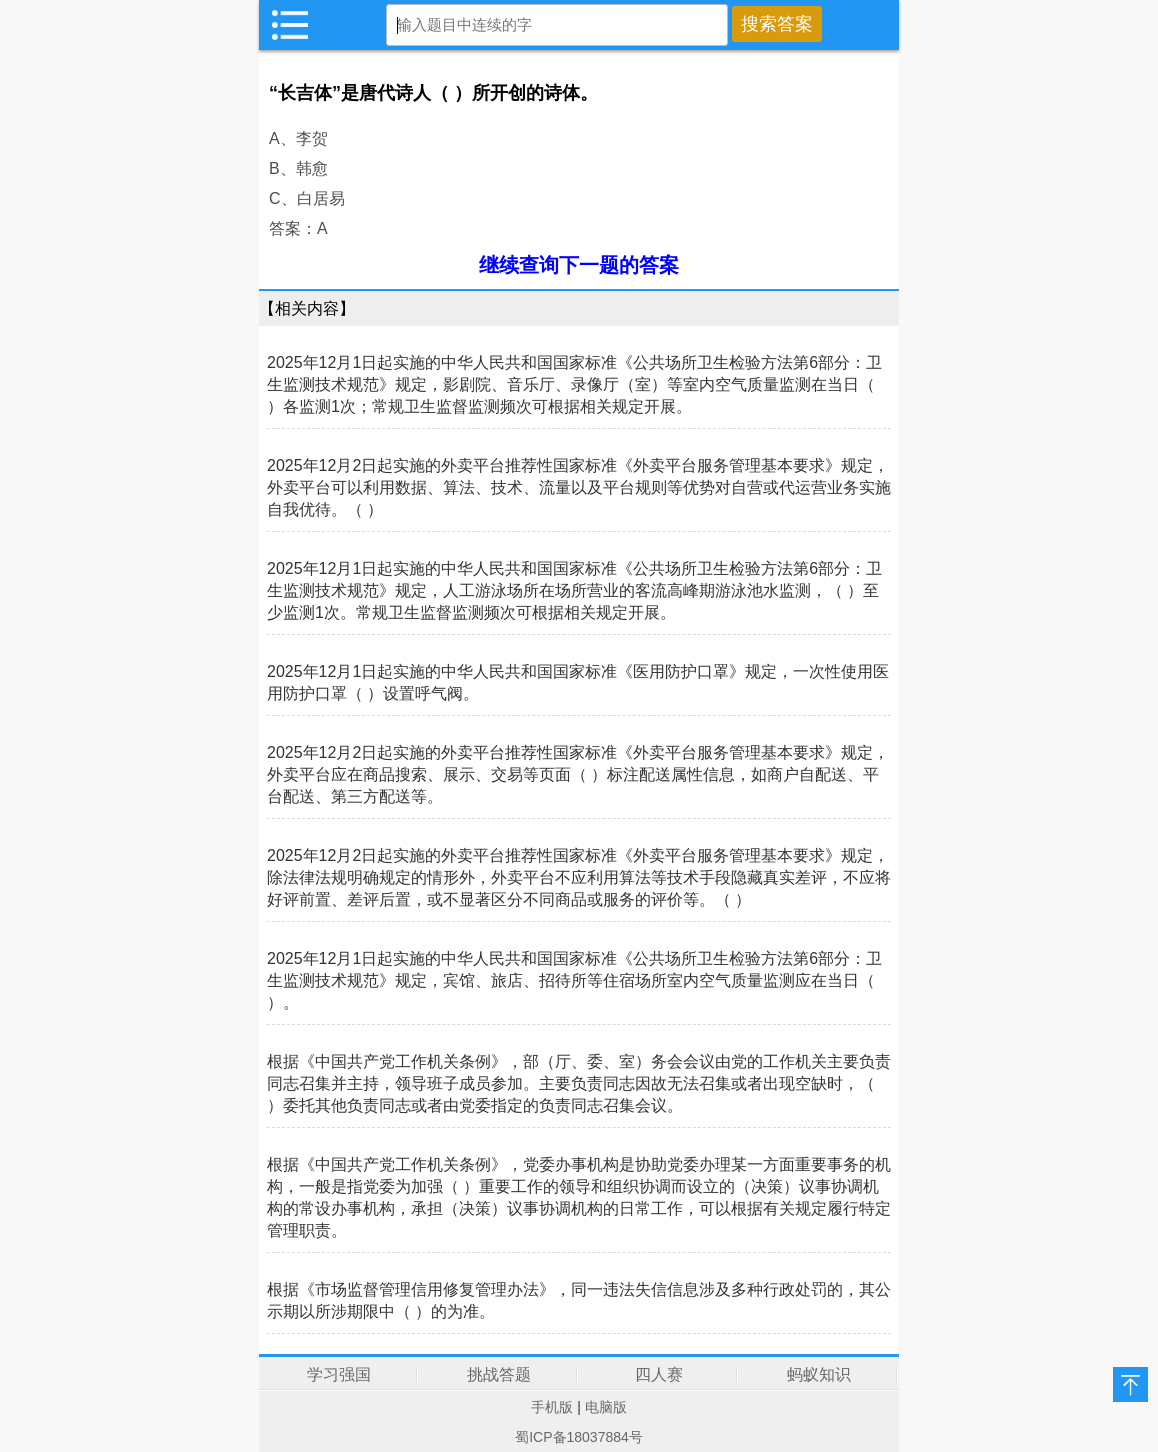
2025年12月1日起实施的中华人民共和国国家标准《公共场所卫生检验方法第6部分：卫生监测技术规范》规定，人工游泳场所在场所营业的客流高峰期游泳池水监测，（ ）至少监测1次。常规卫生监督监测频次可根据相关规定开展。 (574, 590)
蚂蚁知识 (819, 1374)
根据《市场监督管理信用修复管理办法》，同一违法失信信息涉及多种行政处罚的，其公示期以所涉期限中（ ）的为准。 (579, 1300)
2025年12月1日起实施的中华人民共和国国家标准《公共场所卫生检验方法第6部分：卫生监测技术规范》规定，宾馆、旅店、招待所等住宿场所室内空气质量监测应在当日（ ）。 (574, 980)
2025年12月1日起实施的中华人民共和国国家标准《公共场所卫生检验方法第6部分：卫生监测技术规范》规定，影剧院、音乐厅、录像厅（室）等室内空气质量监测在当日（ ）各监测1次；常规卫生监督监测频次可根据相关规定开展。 (574, 384)
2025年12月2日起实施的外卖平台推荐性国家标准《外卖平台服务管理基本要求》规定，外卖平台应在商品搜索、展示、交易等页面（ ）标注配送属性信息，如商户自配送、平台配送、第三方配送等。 (578, 774)
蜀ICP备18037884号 (579, 1437)
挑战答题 (499, 1374)
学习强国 (339, 1374)
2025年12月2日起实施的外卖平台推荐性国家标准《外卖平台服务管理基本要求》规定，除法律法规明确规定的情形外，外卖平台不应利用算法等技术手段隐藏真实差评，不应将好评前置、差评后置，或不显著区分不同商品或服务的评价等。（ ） (579, 877)
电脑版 (606, 1407)
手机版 (552, 1407)
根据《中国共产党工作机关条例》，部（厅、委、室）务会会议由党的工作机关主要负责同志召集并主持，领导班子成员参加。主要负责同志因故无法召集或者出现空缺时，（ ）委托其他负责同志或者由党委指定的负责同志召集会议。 (579, 1083)
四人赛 (659, 1374)
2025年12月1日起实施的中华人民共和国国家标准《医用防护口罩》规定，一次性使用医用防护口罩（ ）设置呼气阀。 (578, 682)
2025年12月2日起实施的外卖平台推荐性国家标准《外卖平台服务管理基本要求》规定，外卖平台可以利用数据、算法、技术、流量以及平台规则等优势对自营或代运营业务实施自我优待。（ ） (579, 487)
